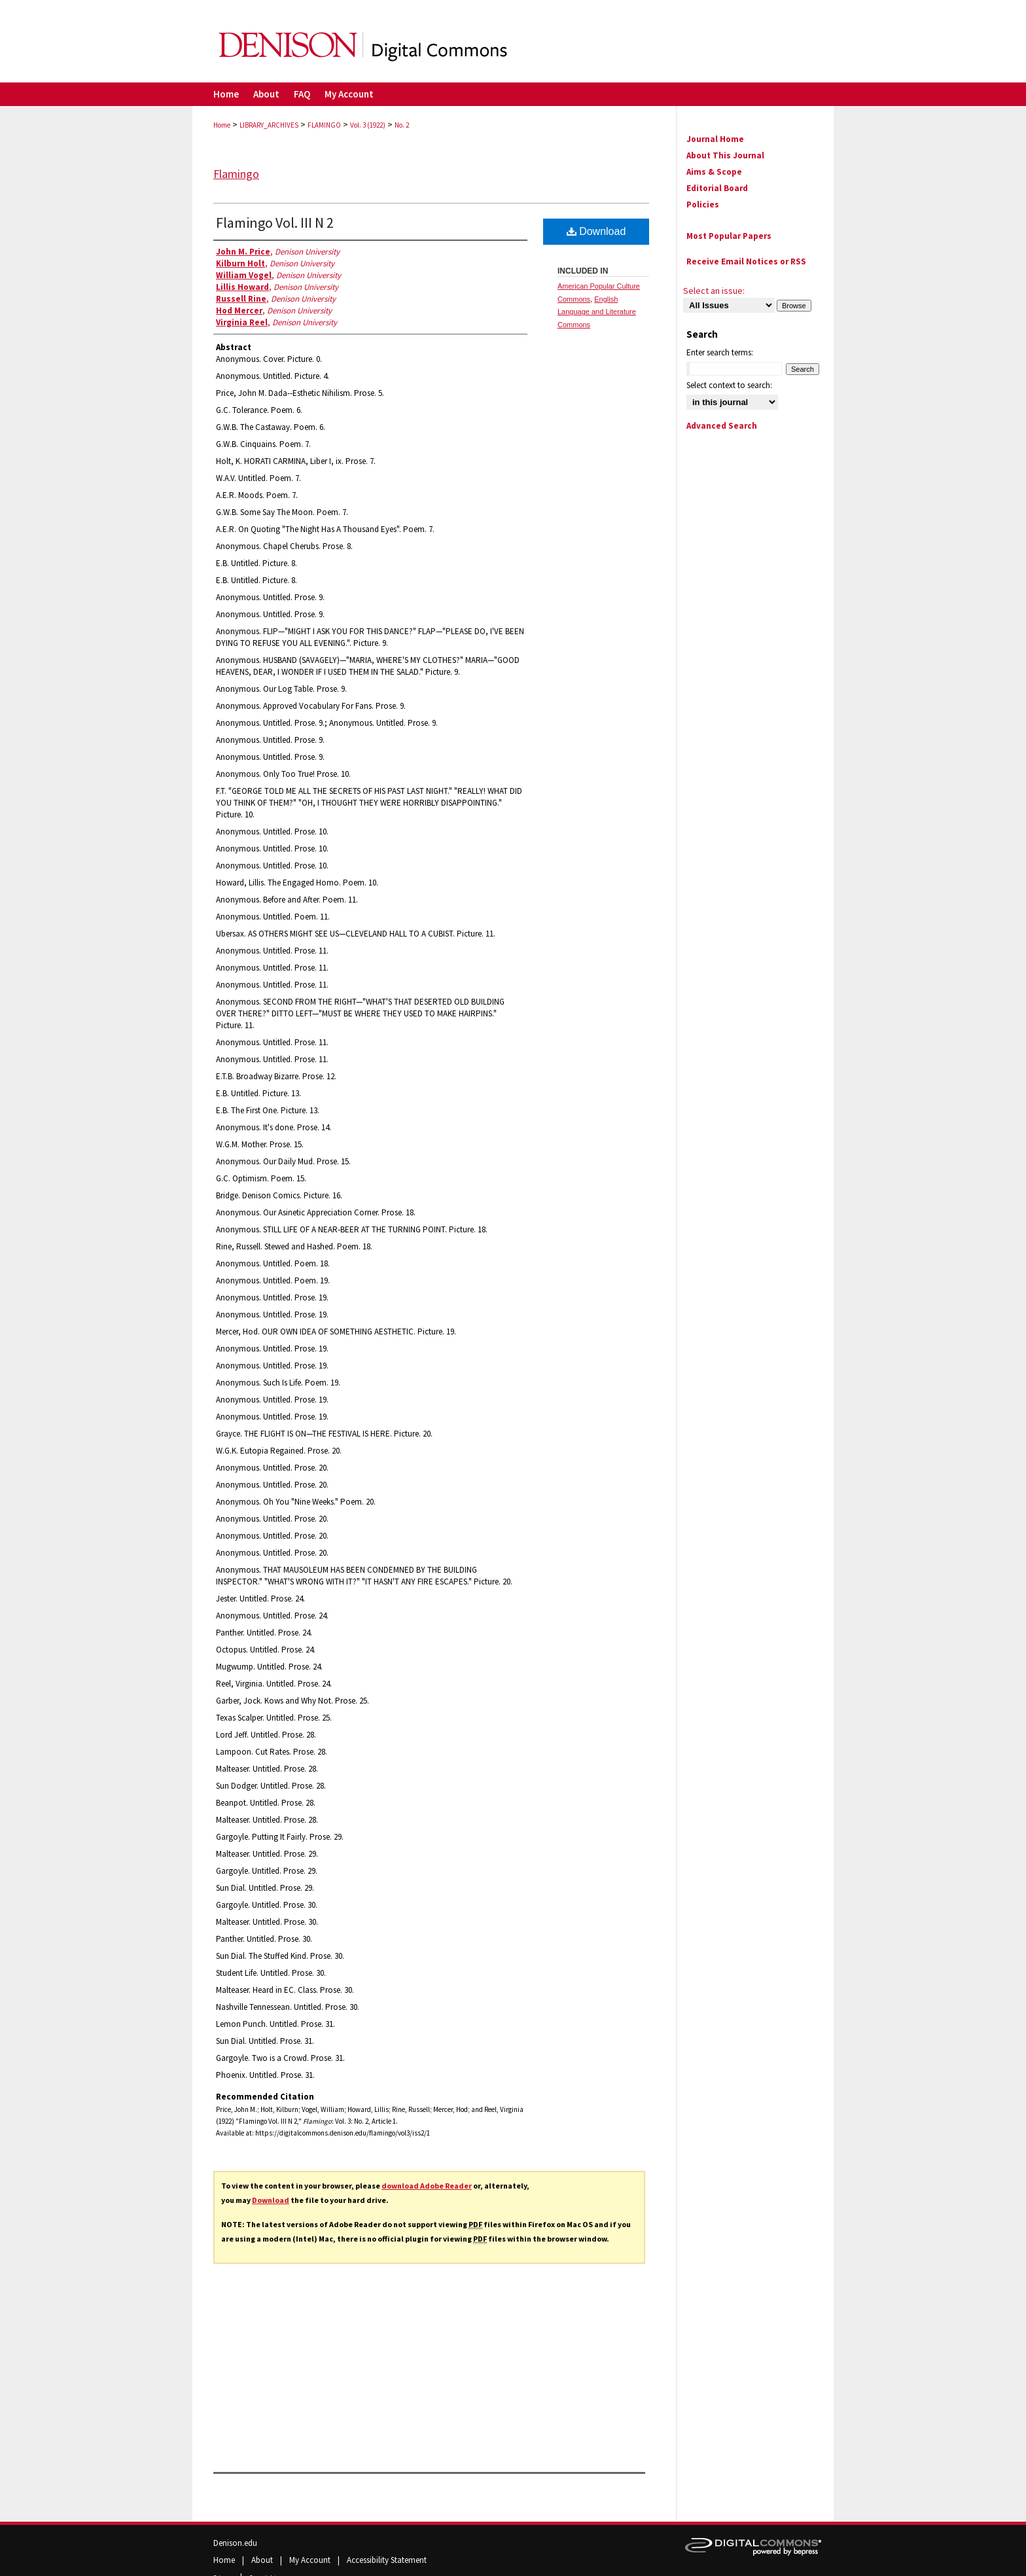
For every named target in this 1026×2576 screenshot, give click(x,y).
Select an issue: (714, 290)
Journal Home (715, 139)
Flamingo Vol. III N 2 (275, 222)
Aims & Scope (714, 171)
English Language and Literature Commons (596, 312)
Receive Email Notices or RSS (746, 261)
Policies (702, 204)
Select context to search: (729, 385)
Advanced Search (721, 425)
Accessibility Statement (387, 2560)
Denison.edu (235, 2543)
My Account (310, 2560)
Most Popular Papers (728, 235)
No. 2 (402, 125)
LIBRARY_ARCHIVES (268, 125)
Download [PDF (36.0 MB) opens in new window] (596, 231)
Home (221, 125)
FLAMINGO (324, 125)
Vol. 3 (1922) (367, 125)
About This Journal (725, 155)
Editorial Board (717, 188)
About (263, 2560)
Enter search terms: (719, 352)
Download (270, 2200)
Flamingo (236, 173)
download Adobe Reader (426, 2186)
